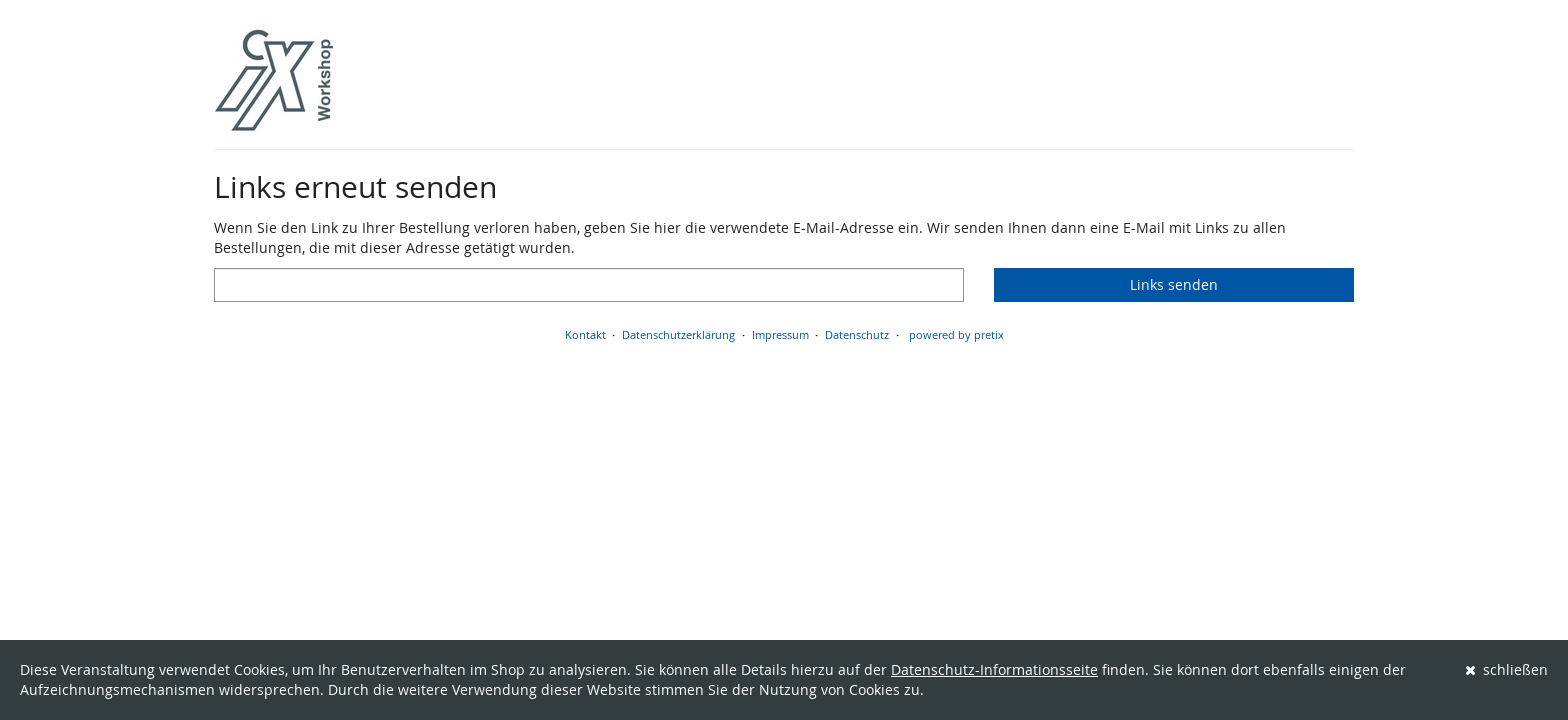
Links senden (1174, 284)
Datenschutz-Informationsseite (994, 669)
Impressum (780, 334)
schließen (1507, 669)
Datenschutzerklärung (678, 334)
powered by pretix (956, 334)
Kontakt (585, 334)
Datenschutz (857, 334)
